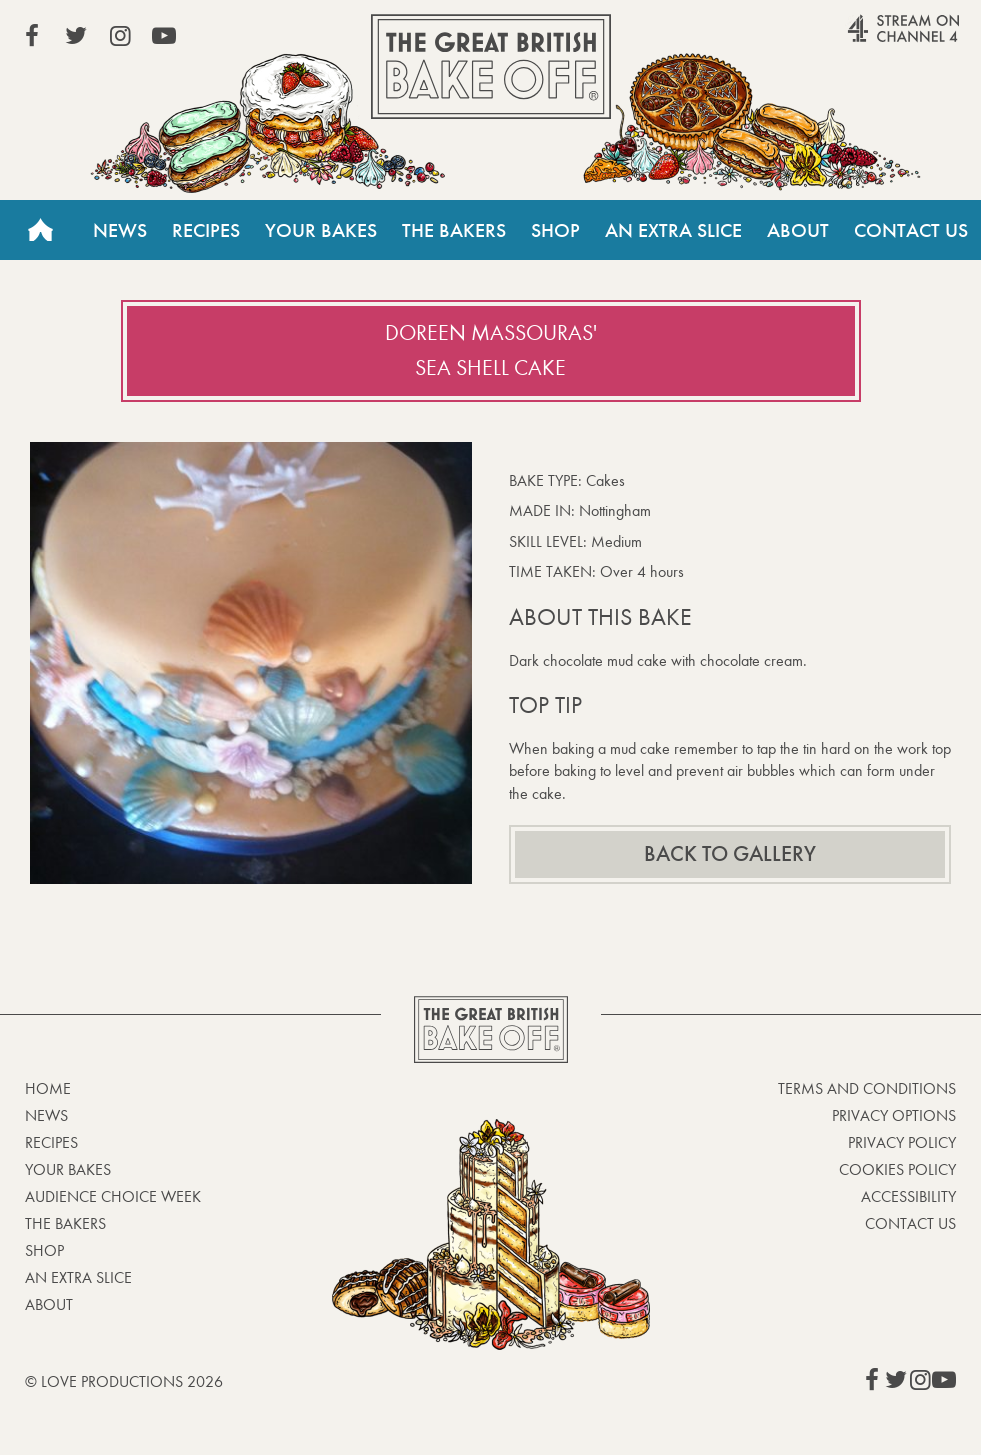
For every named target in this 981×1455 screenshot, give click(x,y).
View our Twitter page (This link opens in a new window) (76, 36)
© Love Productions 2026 (124, 1381)
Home (40, 230)
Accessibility (908, 1196)
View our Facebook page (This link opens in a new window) (32, 36)
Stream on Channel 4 (865, 39)
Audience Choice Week (113, 1196)
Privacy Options (894, 1115)
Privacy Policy (902, 1142)
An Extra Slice (673, 230)
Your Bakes (321, 230)
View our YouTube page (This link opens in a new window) (164, 36)
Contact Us (911, 230)
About (798, 230)
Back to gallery (730, 854)
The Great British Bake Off (491, 66)
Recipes (206, 230)
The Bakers (454, 230)
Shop (555, 230)
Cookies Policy (897, 1169)
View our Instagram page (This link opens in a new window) (120, 36)
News (120, 230)
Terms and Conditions (867, 1088)
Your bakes (68, 1169)
